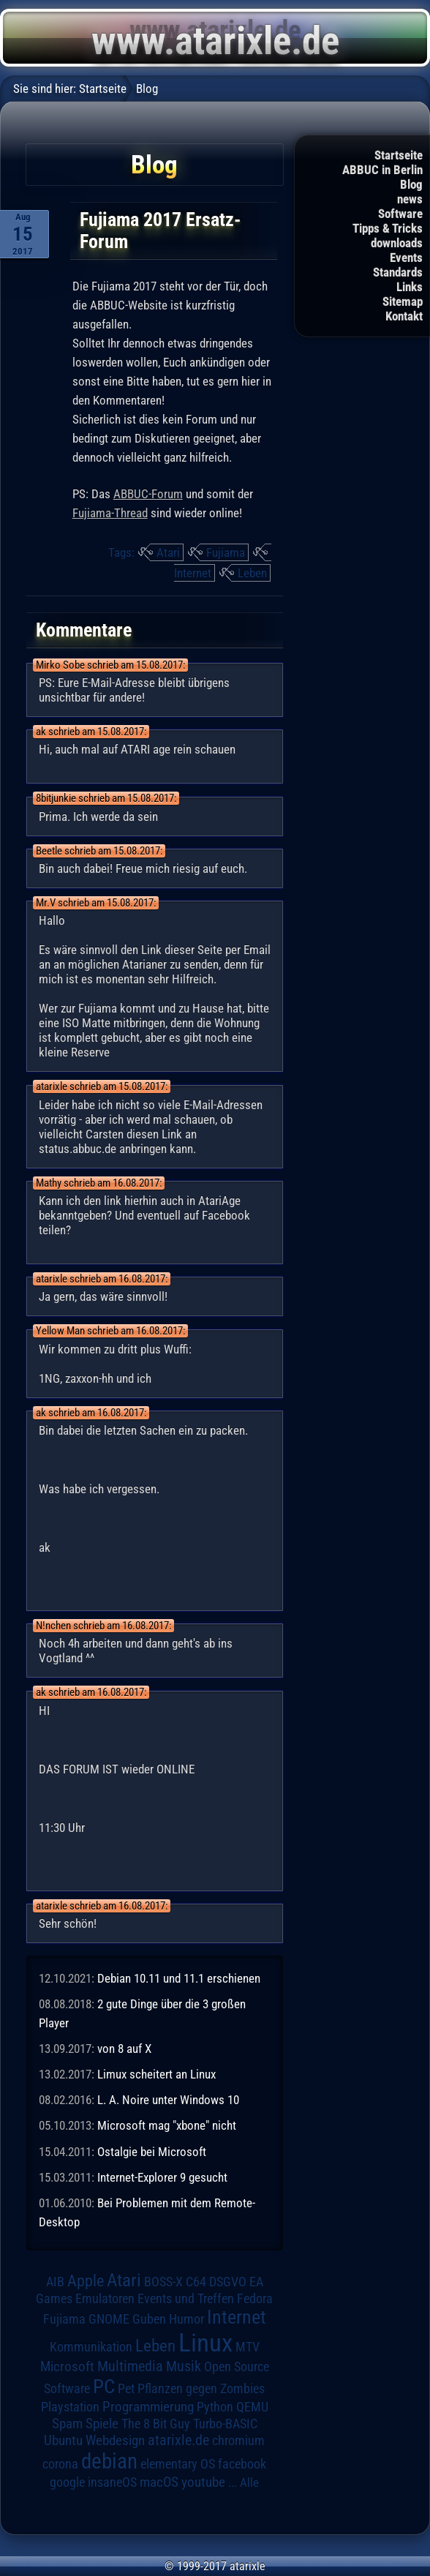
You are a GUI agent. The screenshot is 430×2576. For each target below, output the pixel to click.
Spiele (102, 2423)
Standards (398, 272)
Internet (192, 573)
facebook (242, 2464)
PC (104, 2386)
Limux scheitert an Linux (156, 2074)
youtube (203, 2482)
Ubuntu (63, 2441)
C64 (196, 2282)
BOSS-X (163, 2282)
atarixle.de (178, 2440)
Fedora (255, 2298)
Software (400, 213)
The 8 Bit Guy (155, 2423)
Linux (205, 2342)
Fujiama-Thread (110, 513)
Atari (168, 552)
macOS (159, 2482)
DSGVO (227, 2282)
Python (215, 2407)
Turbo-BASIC (225, 2423)
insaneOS (112, 2482)
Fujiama (225, 552)
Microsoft (67, 2366)
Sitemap (402, 301)
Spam (67, 2424)
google (67, 2482)
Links (409, 286)
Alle (249, 2482)
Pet (126, 2388)
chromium (238, 2440)
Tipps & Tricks (387, 228)
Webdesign (115, 2441)
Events (406, 257)
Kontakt (404, 316)
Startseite (398, 155)
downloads (397, 243)
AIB (55, 2282)
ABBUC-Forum (148, 494)
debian (109, 2461)
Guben (149, 2319)
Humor (186, 2319)
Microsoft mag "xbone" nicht (166, 2125)
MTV (247, 2346)
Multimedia (130, 2366)
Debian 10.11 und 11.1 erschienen (178, 1978)
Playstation (70, 2407)
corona (60, 2464)
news (410, 199)
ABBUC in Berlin (382, 169)
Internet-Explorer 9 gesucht (162, 2177)
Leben (252, 573)
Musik (183, 2366)
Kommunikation (91, 2346)
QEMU (252, 2407)
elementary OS (177, 2463)
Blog (411, 184)
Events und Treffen (185, 2298)
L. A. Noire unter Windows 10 (168, 2099)
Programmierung (148, 2406)
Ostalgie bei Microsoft (151, 2151)
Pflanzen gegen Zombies (201, 2388)
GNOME (108, 2319)
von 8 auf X (124, 2048)
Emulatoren (105, 2298)
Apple (85, 2280)
